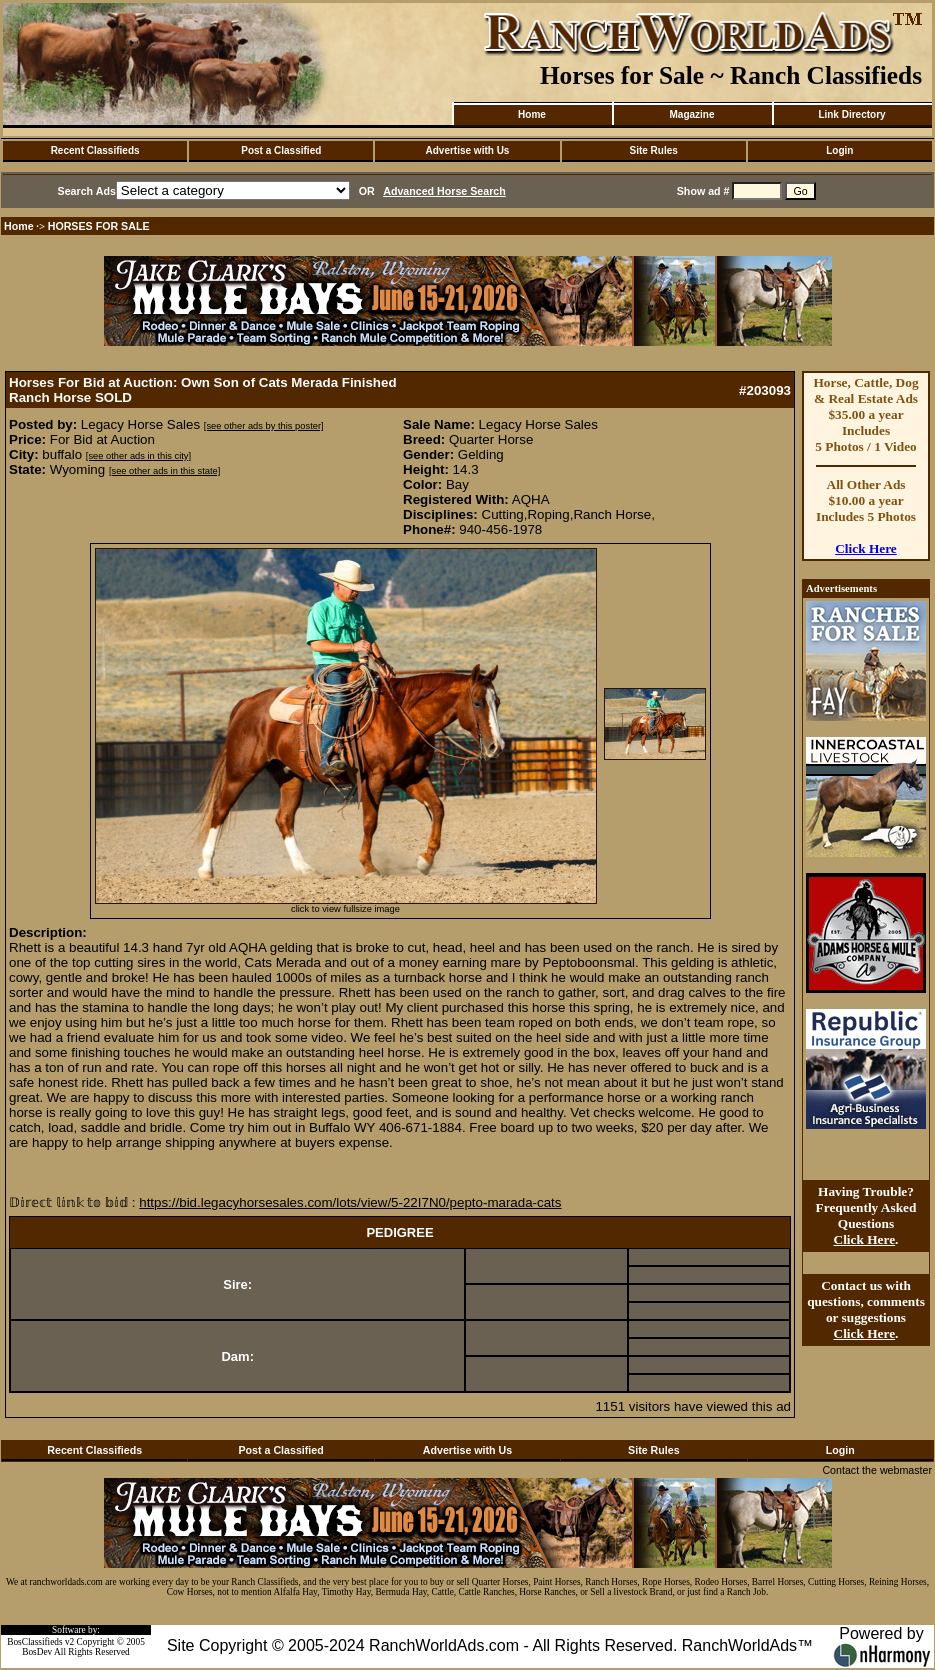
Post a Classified (281, 150)
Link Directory (851, 114)
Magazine (691, 114)
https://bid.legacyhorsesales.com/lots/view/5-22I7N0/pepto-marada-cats (350, 1202)
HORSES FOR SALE (99, 226)
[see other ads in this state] (164, 471)
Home (532, 114)
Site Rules (653, 150)
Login (839, 150)
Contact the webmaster (877, 1470)
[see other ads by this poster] (264, 426)
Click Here (866, 548)
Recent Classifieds (95, 150)
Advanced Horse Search (444, 191)
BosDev (37, 1652)
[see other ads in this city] (138, 456)
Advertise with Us (468, 150)
